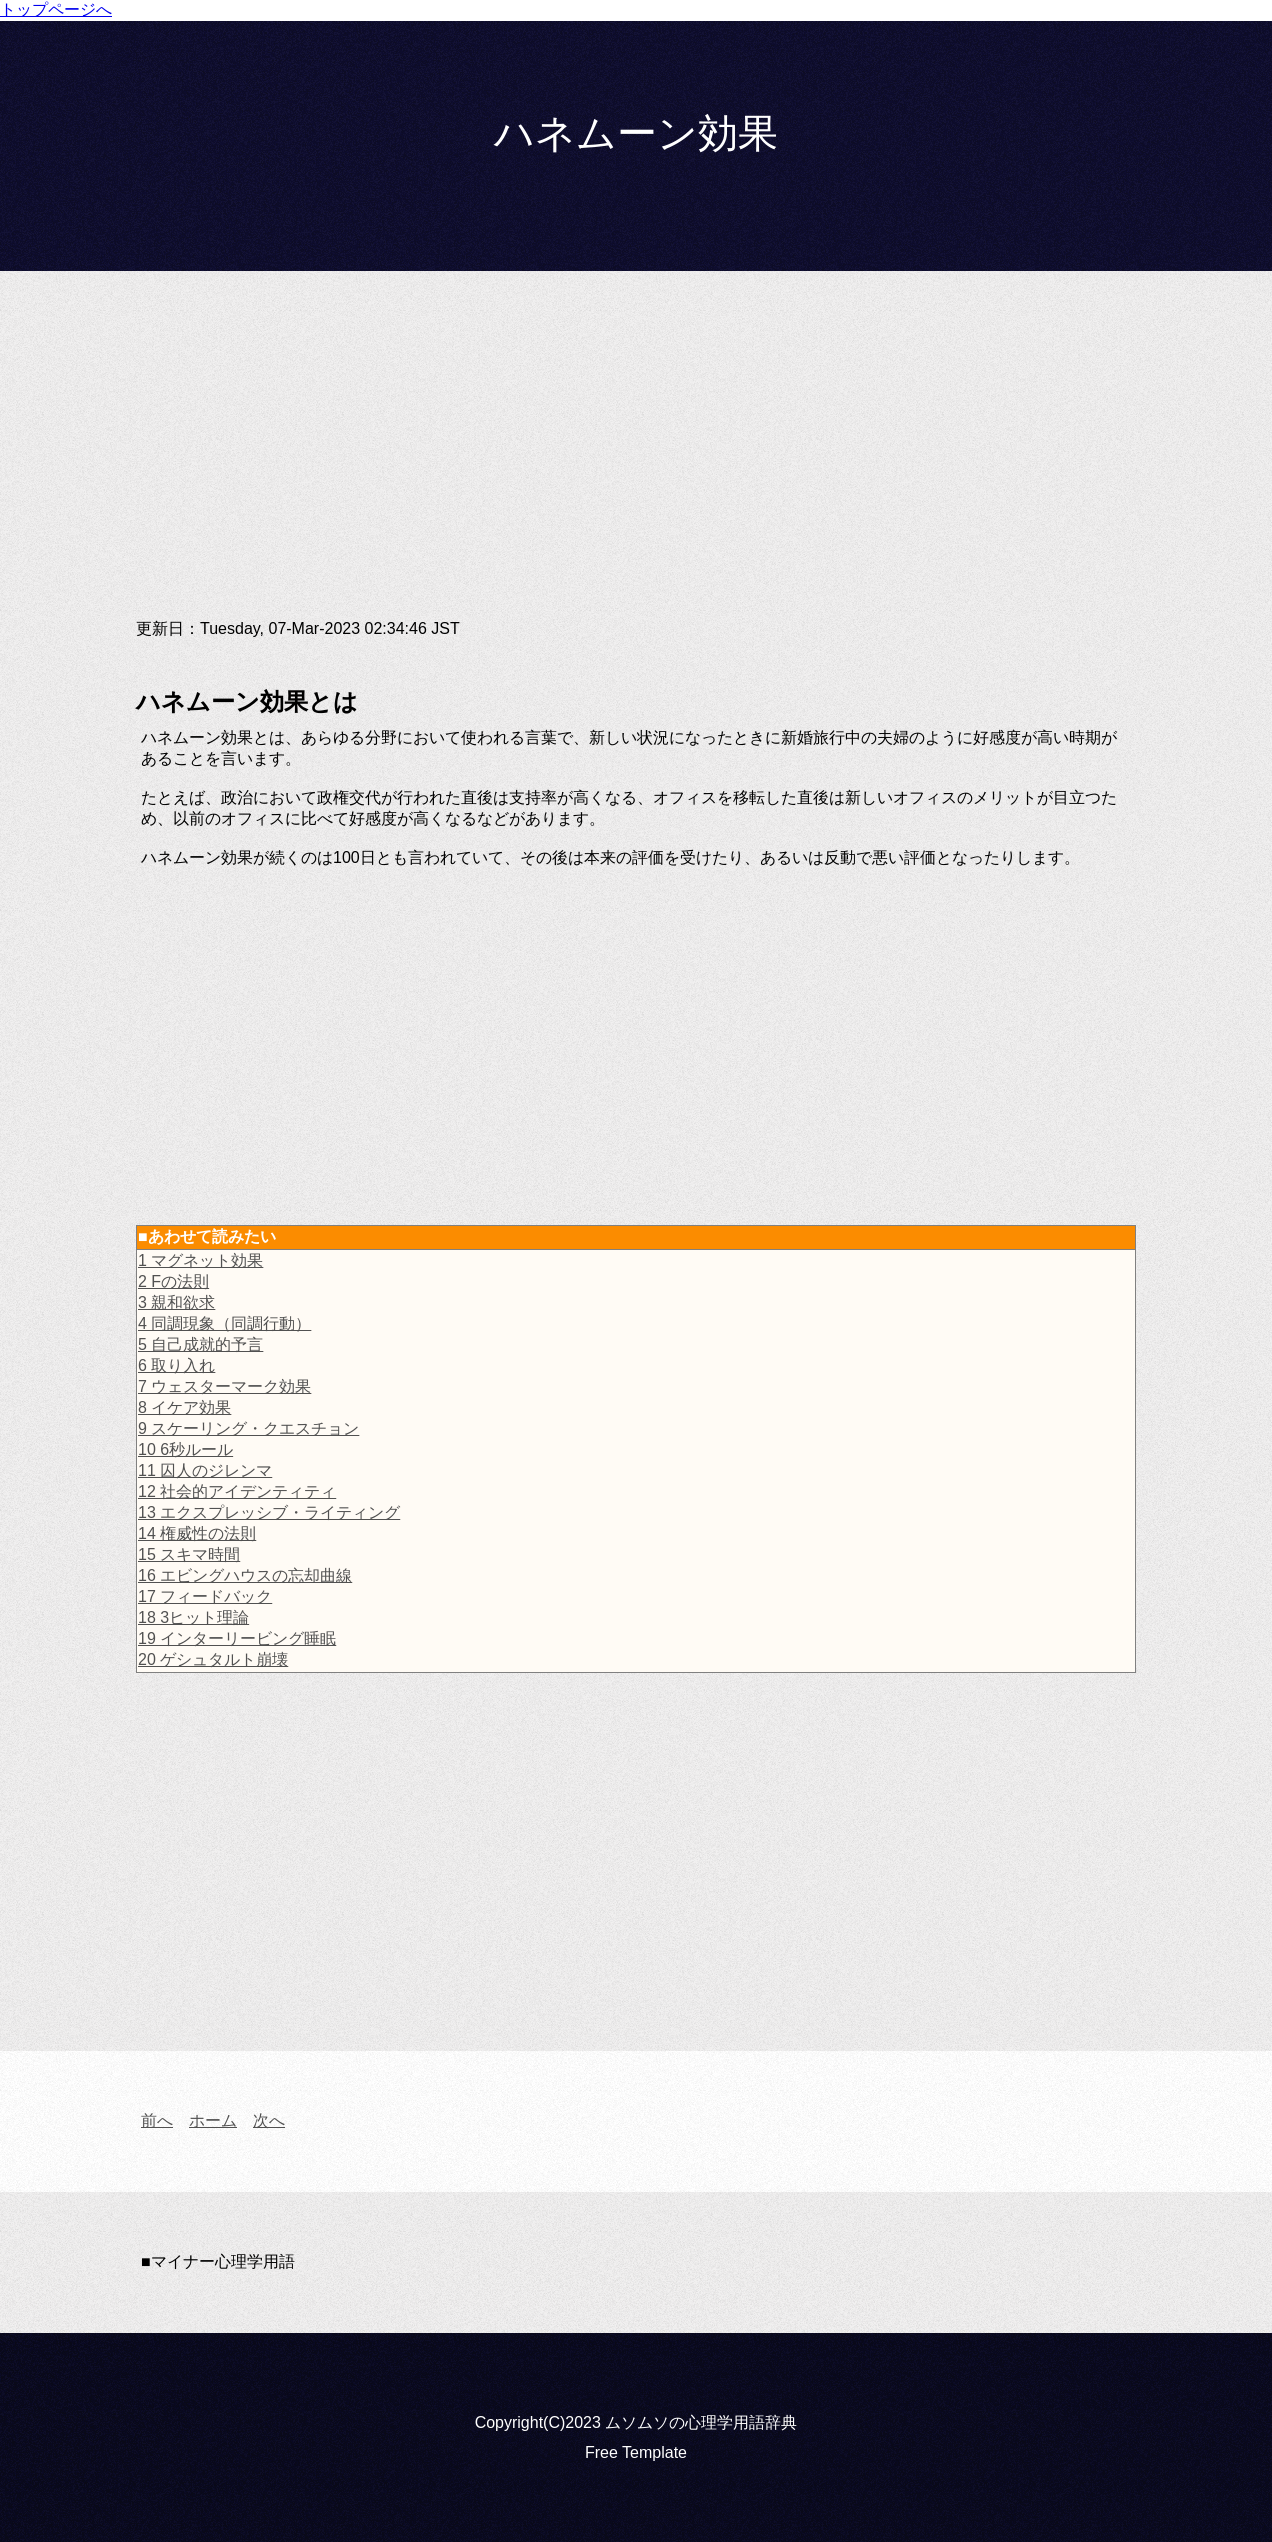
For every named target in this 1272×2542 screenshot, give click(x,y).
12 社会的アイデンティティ (237, 1491)
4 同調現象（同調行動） (224, 1323)
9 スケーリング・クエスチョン (248, 1428)
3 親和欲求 (176, 1302)
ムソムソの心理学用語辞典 (701, 2422)
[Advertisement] (636, 461)
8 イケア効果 (184, 1407)
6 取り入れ (176, 1365)
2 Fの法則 (173, 1281)
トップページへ (56, 9)
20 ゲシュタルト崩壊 (213, 1659)
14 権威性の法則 (197, 1533)
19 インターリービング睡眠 (237, 1638)
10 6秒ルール (185, 1449)
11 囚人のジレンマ (205, 1470)
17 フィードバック (205, 1596)
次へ (269, 2120)
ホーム (213, 2120)
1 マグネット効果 (200, 1260)
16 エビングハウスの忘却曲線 (245, 1575)
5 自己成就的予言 (200, 1344)
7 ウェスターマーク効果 (224, 1386)
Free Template (636, 2452)
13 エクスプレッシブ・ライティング (269, 1512)
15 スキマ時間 (189, 1554)
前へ (157, 2120)
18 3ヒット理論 (193, 1617)
